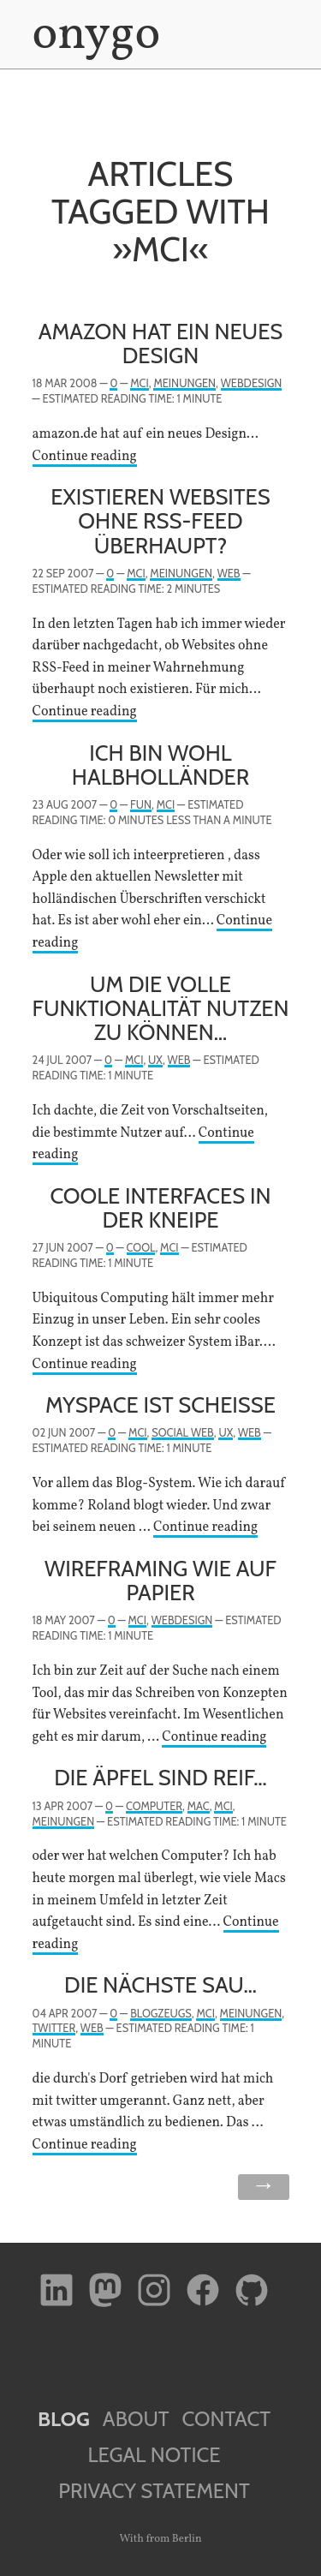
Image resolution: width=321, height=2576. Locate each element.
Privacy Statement (154, 2490)
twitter (54, 2028)
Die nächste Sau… (160, 1984)
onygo (93, 36)
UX (155, 1060)
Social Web (182, 1432)
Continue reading (85, 456)
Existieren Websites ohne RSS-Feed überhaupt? (160, 520)
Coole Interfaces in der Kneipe (160, 1207)
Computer (154, 1806)
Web (229, 573)
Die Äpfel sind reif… (160, 1777)
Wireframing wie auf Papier (160, 1580)
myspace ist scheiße (160, 1404)
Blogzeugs (161, 2013)
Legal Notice (153, 2454)
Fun (141, 804)
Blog (64, 2418)
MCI (139, 383)
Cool (141, 1247)
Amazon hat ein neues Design (161, 343)
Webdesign (251, 383)
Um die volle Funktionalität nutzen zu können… (161, 1008)
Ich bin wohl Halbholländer (160, 764)
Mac (198, 1806)
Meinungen (184, 383)
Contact (226, 2418)
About (136, 2418)
